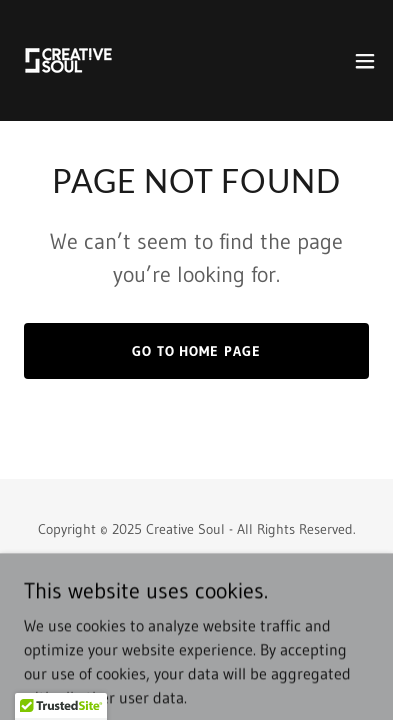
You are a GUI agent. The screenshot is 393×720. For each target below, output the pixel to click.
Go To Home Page (197, 351)
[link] (68, 60)
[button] (365, 61)
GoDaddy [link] (234, 574)
